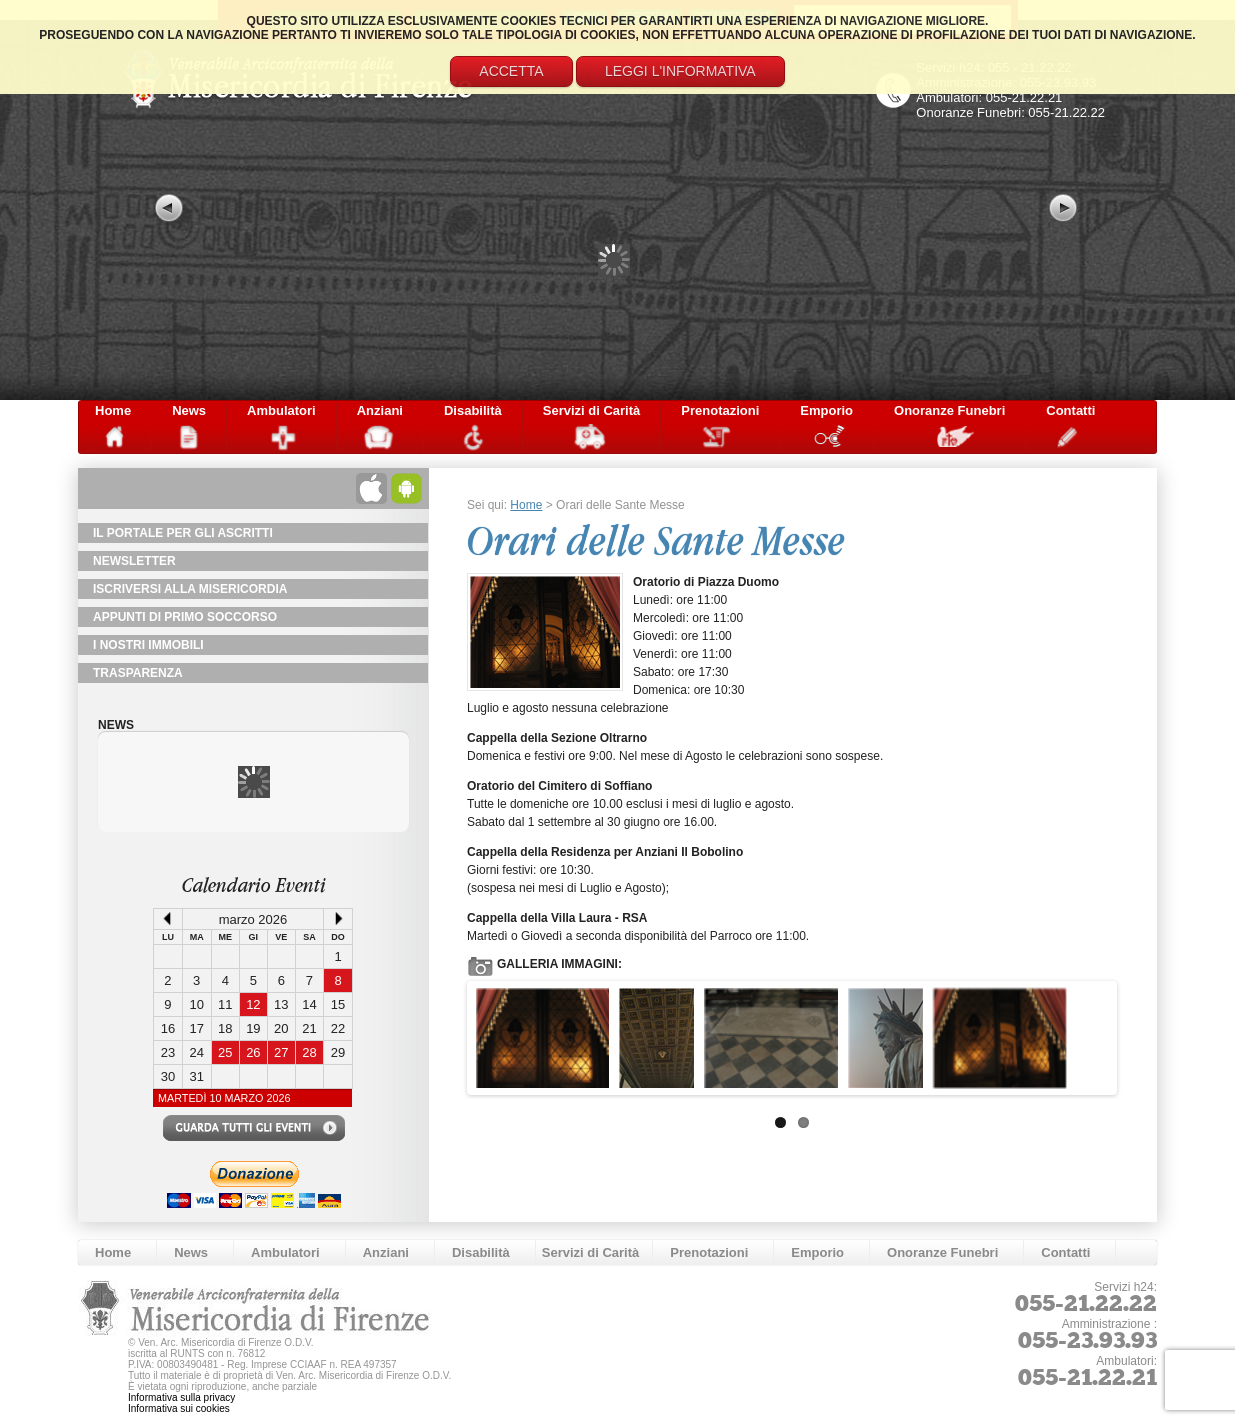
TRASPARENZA (138, 673)
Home (113, 410)
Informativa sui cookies (179, 1408)
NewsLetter (134, 561)
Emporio (826, 410)
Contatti (1070, 410)
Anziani (380, 410)
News (189, 410)
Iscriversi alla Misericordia (190, 589)
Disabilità (473, 410)
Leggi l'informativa (680, 71)
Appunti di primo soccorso (185, 617)
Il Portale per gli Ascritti (183, 533)
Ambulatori (281, 410)
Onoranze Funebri (949, 410)
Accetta (511, 71)
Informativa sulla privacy (181, 1397)
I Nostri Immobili (148, 645)
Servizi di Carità (592, 410)
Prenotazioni (720, 410)
